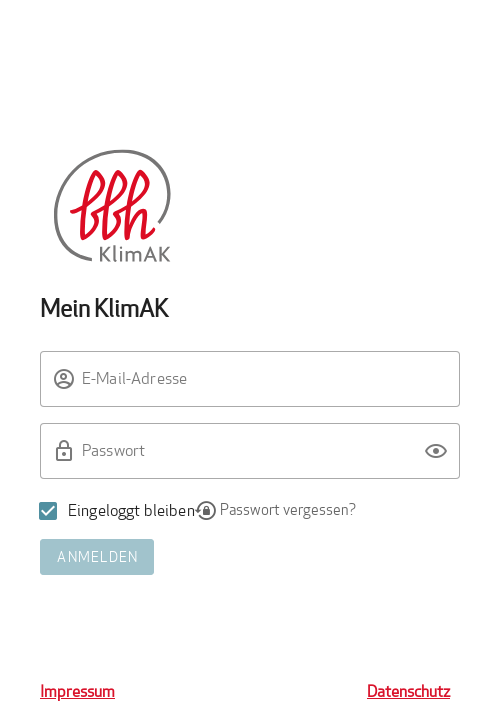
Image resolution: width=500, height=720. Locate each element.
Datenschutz (408, 691)
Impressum (77, 691)
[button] (436, 451)
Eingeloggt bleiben (131, 510)
